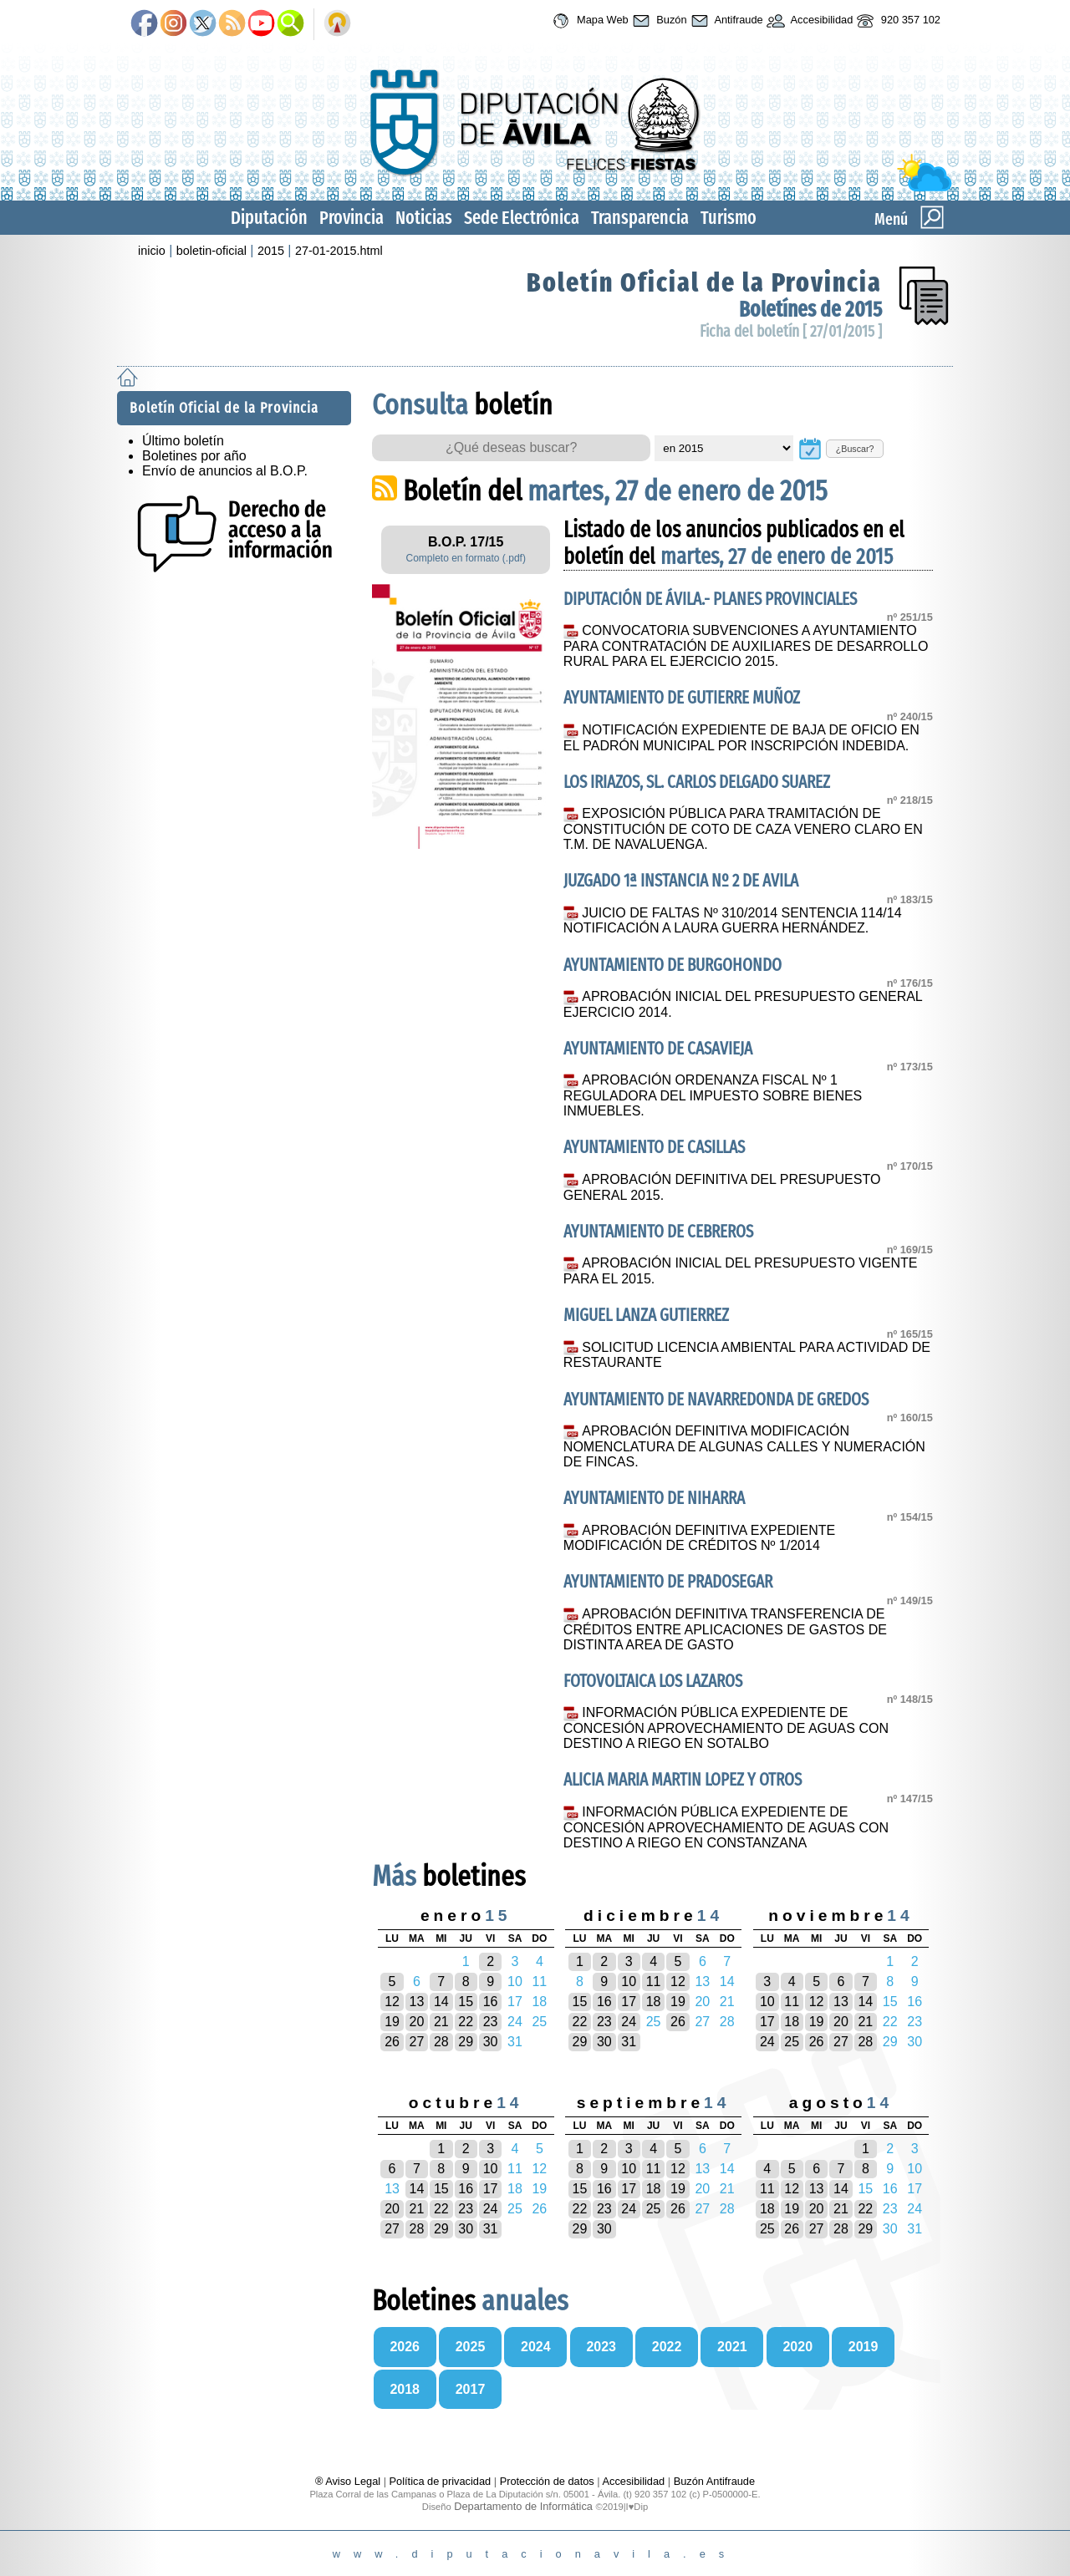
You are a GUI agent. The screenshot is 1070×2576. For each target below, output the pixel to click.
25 (791, 2042)
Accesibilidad (808, 20)
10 (628, 1981)
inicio (152, 250)
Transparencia (640, 217)
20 (417, 2022)
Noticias (423, 217)
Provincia (351, 217)
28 (441, 2042)
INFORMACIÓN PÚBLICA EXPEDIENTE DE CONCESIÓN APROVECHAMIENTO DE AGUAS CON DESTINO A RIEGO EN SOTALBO (726, 1727)
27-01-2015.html (339, 250)
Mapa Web (588, 20)
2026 (405, 2347)
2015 (270, 250)
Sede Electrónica (521, 217)
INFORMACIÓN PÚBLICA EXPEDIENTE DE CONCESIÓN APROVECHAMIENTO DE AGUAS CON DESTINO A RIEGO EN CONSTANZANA (726, 1827)
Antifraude (725, 20)
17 (628, 2001)
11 (653, 1981)
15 (465, 2001)
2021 (732, 2347)
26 (392, 2042)
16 (490, 2001)
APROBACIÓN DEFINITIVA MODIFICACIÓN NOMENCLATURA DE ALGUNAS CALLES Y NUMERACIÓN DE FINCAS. (744, 1446)
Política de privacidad (441, 2481)
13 (417, 2001)
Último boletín (183, 441)
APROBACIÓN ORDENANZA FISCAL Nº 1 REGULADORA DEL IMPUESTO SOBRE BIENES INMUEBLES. (712, 1095)
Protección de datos (547, 2481)
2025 (471, 2347)
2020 (797, 2347)
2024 (536, 2347)
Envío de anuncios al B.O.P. (225, 471)
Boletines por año (194, 456)
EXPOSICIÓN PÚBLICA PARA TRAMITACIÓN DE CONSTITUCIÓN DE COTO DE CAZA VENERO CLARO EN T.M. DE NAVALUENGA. (743, 828)
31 (628, 2042)
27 (417, 2042)
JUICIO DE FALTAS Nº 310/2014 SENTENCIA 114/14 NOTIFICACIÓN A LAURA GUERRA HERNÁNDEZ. (732, 921)
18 (653, 2001)
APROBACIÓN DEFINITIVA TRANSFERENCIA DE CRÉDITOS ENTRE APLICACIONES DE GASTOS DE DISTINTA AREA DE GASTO (725, 1629)
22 (465, 2022)
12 (392, 2001)
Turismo (729, 217)
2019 (863, 2347)
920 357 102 (896, 20)
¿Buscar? (855, 449)
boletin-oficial (211, 250)
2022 (667, 2347)
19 (392, 2022)
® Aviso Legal (349, 2481)
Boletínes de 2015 (810, 310)
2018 (405, 2389)
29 (465, 2042)
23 (490, 2022)
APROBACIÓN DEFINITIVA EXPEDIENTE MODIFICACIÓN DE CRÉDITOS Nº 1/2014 (699, 1538)
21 (441, 2022)
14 (441, 2001)
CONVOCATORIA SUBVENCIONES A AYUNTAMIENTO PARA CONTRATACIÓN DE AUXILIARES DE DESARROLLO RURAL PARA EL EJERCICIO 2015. (746, 645)
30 (490, 2042)
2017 (471, 2389)
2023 (601, 2347)
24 (628, 2022)
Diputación (269, 217)
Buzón (658, 20)
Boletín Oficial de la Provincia (704, 282)
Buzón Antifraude (714, 2481)
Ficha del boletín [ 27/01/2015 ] (791, 331)
